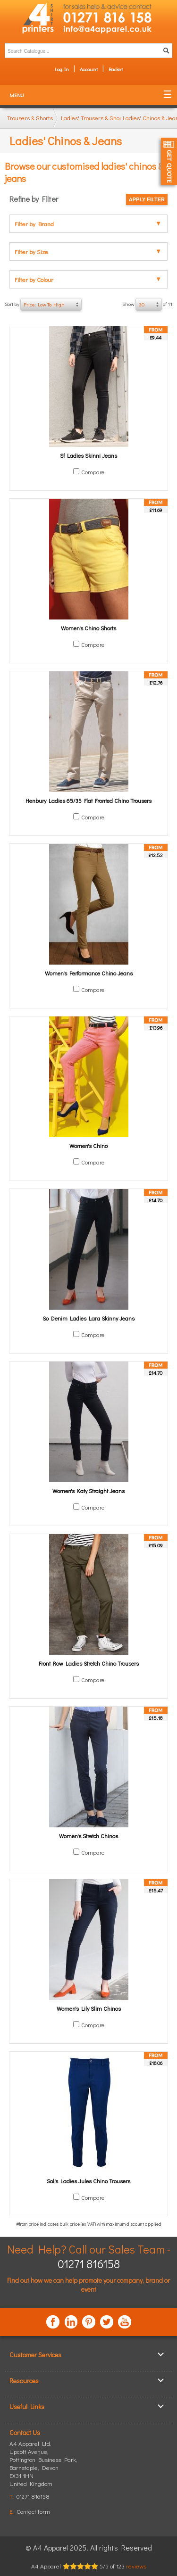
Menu (16, 95)
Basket (116, 69)
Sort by (43, 304)
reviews (136, 2566)
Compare (92, 472)
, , (43, 2467)
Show (147, 304)
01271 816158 (89, 2263)
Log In (62, 69)
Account (89, 69)
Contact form (33, 2511)
